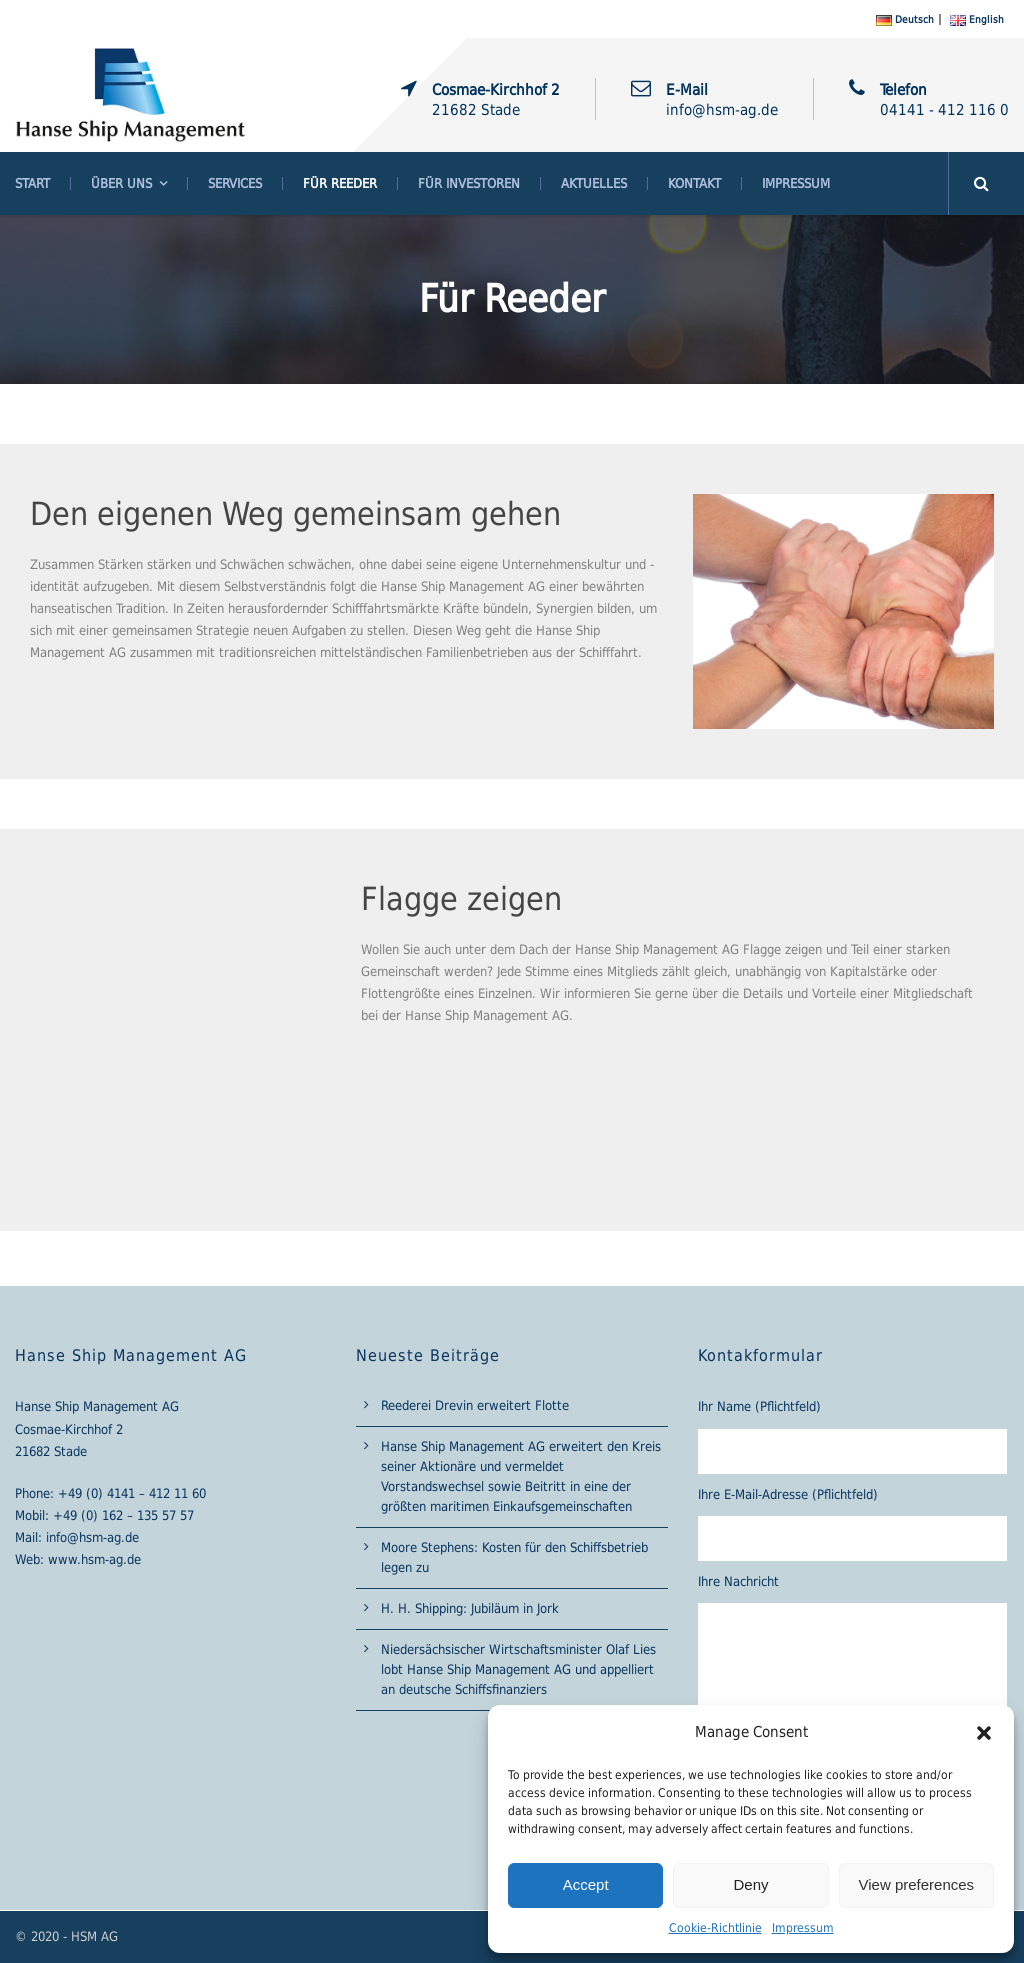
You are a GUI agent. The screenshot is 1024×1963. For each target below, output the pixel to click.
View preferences (917, 1884)
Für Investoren (469, 183)
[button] (984, 1733)
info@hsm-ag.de (92, 1537)
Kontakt (694, 183)
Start (32, 183)
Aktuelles (594, 183)
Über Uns (121, 183)
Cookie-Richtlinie (715, 1928)
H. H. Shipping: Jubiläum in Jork (470, 1608)
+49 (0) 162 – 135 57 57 (123, 1515)
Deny (750, 1884)
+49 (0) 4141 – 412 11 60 (132, 1493)
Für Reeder (340, 183)
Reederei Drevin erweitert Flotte (475, 1405)
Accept (586, 1884)
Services (235, 183)
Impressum (803, 1928)
